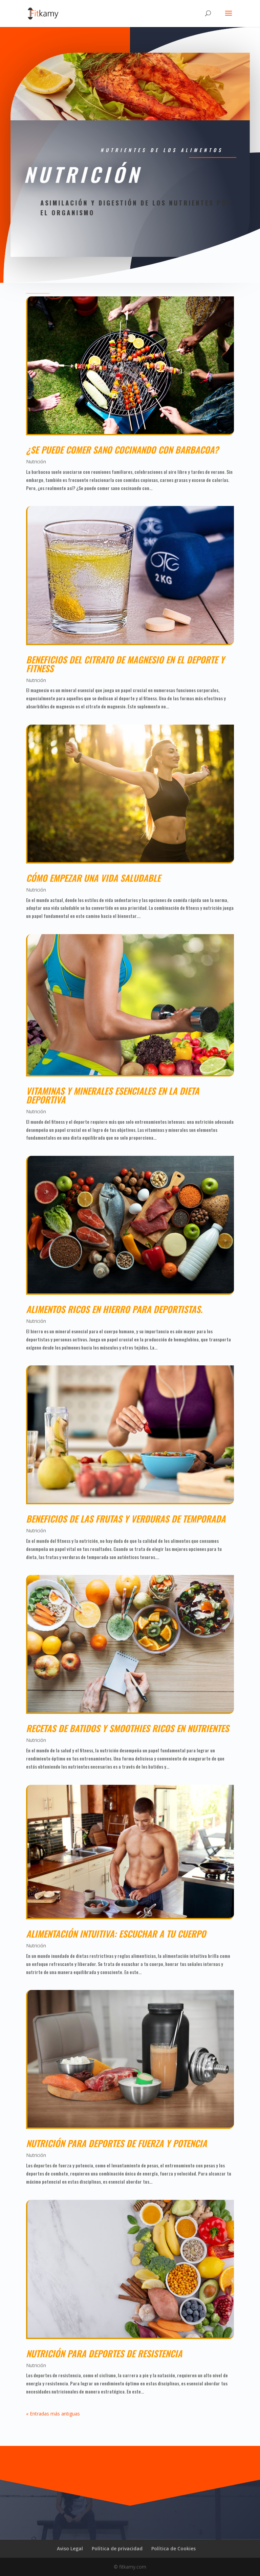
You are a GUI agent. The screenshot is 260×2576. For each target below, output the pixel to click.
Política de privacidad (117, 2548)
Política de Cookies (173, 2548)
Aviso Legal (70, 2548)
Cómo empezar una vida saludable (94, 877)
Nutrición (36, 461)
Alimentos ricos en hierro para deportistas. (115, 1309)
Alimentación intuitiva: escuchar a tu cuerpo (116, 1933)
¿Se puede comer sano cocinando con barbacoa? (122, 449)
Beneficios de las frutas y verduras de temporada (125, 1518)
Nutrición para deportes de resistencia (104, 2353)
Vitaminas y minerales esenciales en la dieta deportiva (112, 1095)
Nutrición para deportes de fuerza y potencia (116, 2143)
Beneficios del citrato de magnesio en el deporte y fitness (125, 664)
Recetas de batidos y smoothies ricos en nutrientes (127, 1728)
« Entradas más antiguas (53, 2413)
